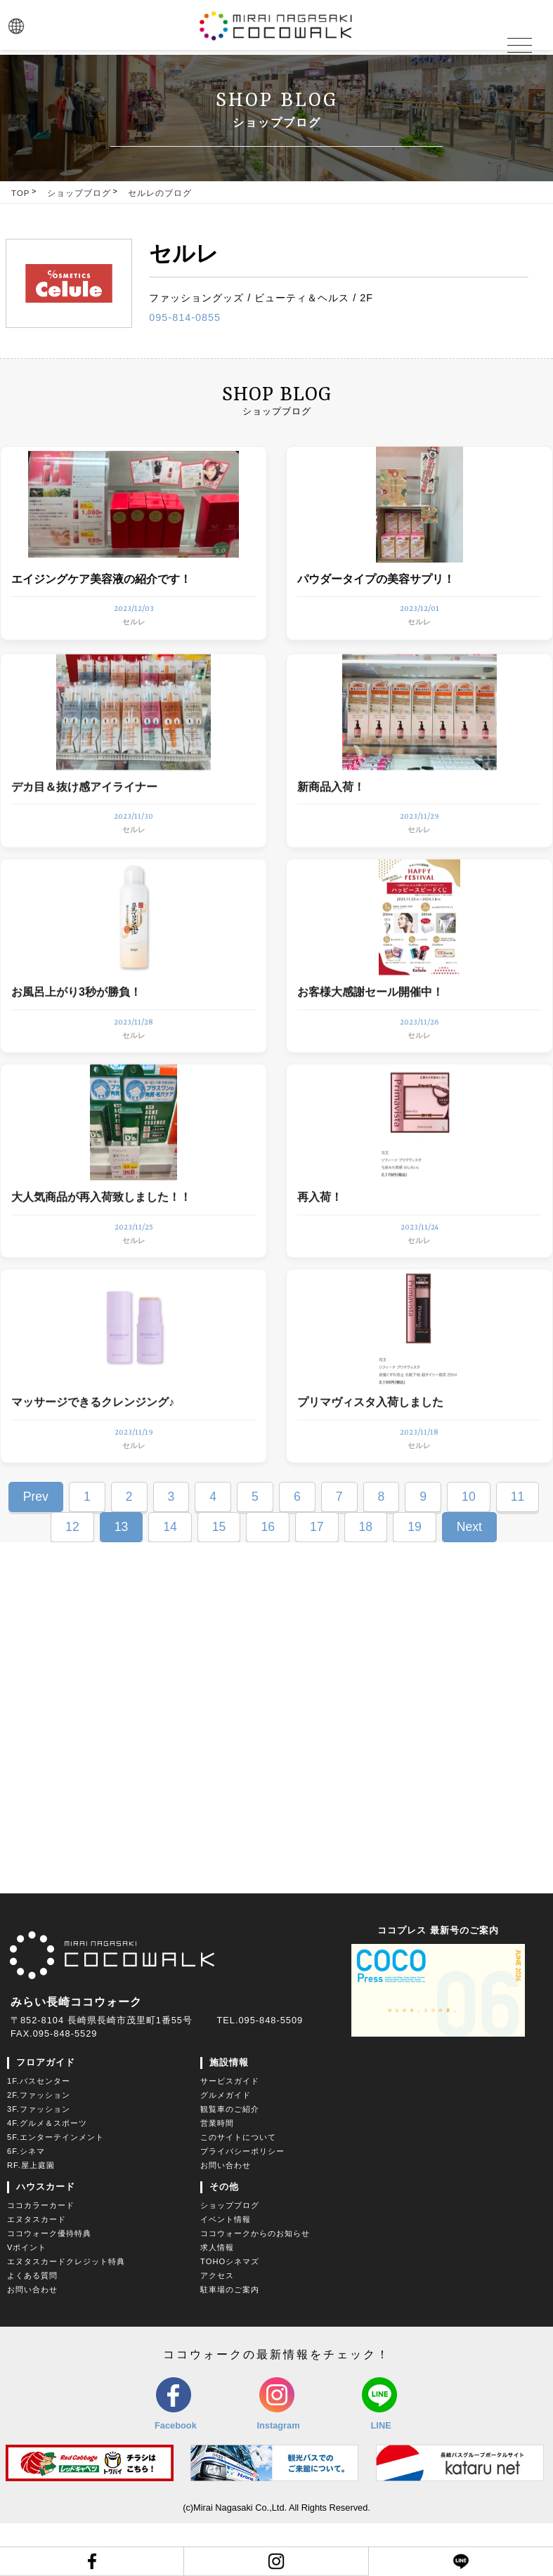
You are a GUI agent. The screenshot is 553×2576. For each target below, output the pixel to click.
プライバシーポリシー (242, 2204)
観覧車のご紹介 (229, 2161)
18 (366, 1579)
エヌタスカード (36, 2272)
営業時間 (217, 2175)
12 (72, 1579)
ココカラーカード (40, 2258)
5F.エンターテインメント (55, 2190)
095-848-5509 (270, 2073)
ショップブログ (79, 193)
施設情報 (229, 2115)
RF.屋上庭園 (31, 2218)
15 (219, 1579)
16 (268, 1579)
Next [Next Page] (469, 1579)
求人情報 (217, 2300)
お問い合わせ (225, 2218)
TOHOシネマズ (229, 2314)
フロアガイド (45, 2115)
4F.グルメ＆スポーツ (47, 2175)
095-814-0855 (185, 317)
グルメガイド (225, 2147)
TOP (20, 193)
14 (170, 1579)
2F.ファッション (38, 2147)
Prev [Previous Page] (35, 1549)
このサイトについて (238, 2190)
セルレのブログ (160, 193)
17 (317, 1579)
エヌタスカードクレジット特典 (66, 2314)
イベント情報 (225, 2272)
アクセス (217, 2328)
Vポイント (26, 2300)
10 (469, 1549)
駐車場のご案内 (229, 2342)
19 (415, 1579)
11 (518, 1549)
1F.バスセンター (38, 2133)
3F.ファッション (38, 2161)
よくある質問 (32, 2328)
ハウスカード (45, 2239)
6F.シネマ (26, 2204)
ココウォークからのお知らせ (255, 2286)
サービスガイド (229, 2133)
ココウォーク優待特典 (49, 2286)
